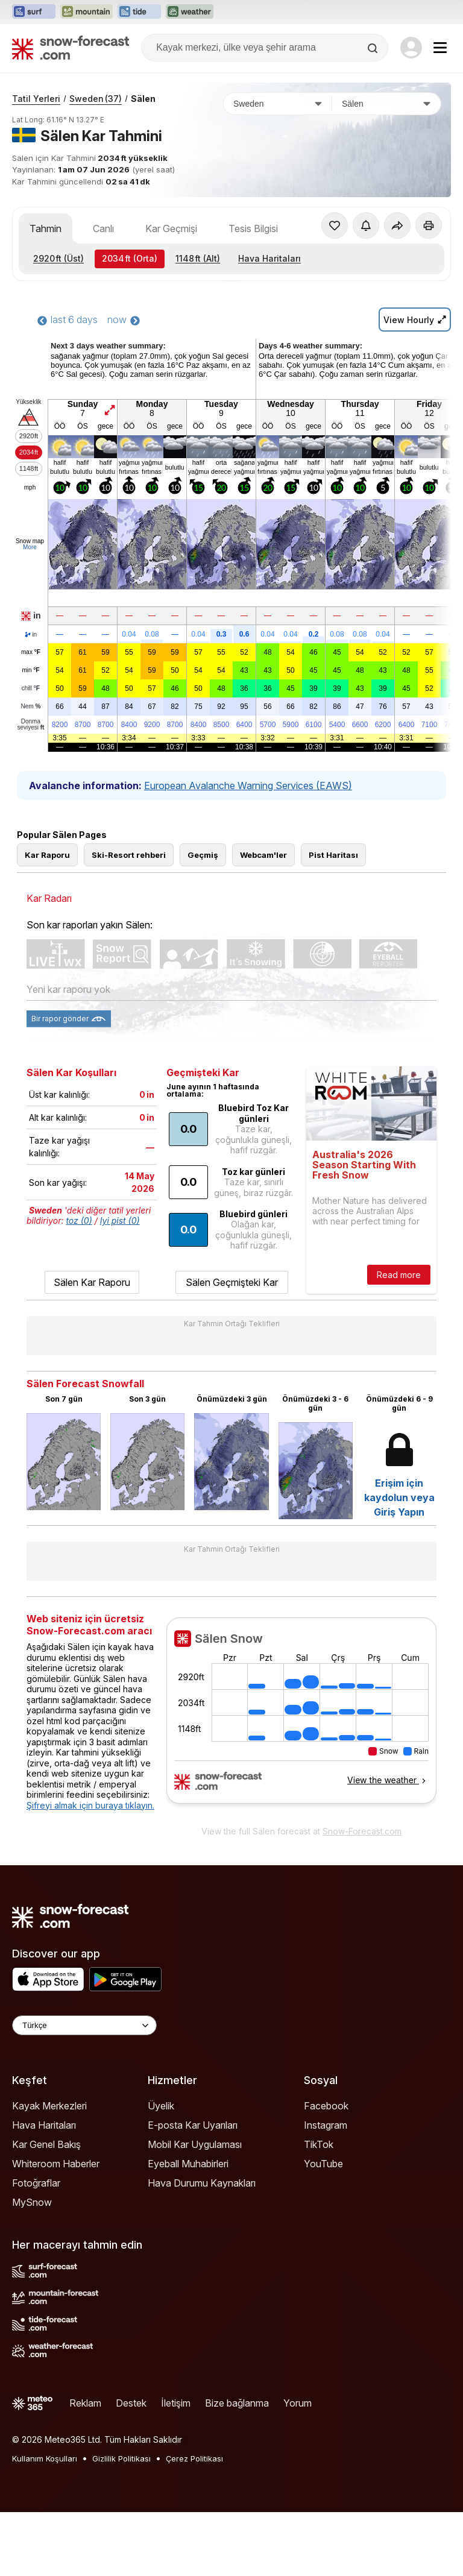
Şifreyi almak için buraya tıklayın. (90, 1805)
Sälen (143, 98)
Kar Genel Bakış (46, 2144)
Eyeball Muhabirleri (188, 2164)
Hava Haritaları (269, 258)
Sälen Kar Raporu (92, 1282)
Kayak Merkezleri (49, 2106)
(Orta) (129, 258)
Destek (131, 2403)
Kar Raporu (47, 855)
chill (31, 688)
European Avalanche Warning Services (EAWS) (248, 785)
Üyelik (161, 2106)
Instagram (325, 2125)
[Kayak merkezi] (386, 104)
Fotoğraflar (36, 2183)
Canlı (103, 228)
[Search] (374, 48)
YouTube (323, 2164)
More (30, 547)
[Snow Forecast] (70, 48)
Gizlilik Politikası (121, 2458)
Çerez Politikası (194, 2458)
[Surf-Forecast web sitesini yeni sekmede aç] (33, 12)
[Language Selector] (84, 2025)
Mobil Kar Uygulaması (195, 2144)
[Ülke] (278, 104)
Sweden (95, 98)
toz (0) (79, 1220)
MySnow (32, 2202)
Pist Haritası (333, 855)
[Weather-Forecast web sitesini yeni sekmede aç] (189, 12)
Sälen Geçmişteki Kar (232, 1282)
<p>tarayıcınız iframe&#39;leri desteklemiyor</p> (301, 1718)
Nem (30, 707)
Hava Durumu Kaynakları (202, 2183)
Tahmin (45, 228)
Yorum (297, 2403)
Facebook (326, 2106)
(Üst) (58, 258)
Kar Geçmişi (171, 228)
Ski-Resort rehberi (129, 855)
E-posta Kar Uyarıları (193, 2125)
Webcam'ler (263, 855)
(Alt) (197, 258)
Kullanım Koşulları (44, 2458)
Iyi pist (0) (120, 1220)
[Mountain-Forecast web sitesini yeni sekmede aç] (86, 12)
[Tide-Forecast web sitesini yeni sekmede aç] (139, 12)
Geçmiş (202, 855)
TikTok (318, 2144)
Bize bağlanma (237, 2403)
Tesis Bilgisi (253, 228)
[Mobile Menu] (440, 47)
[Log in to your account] (411, 47)
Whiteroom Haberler (55, 2164)
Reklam (85, 2403)
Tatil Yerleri (36, 98)
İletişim (176, 2403)
